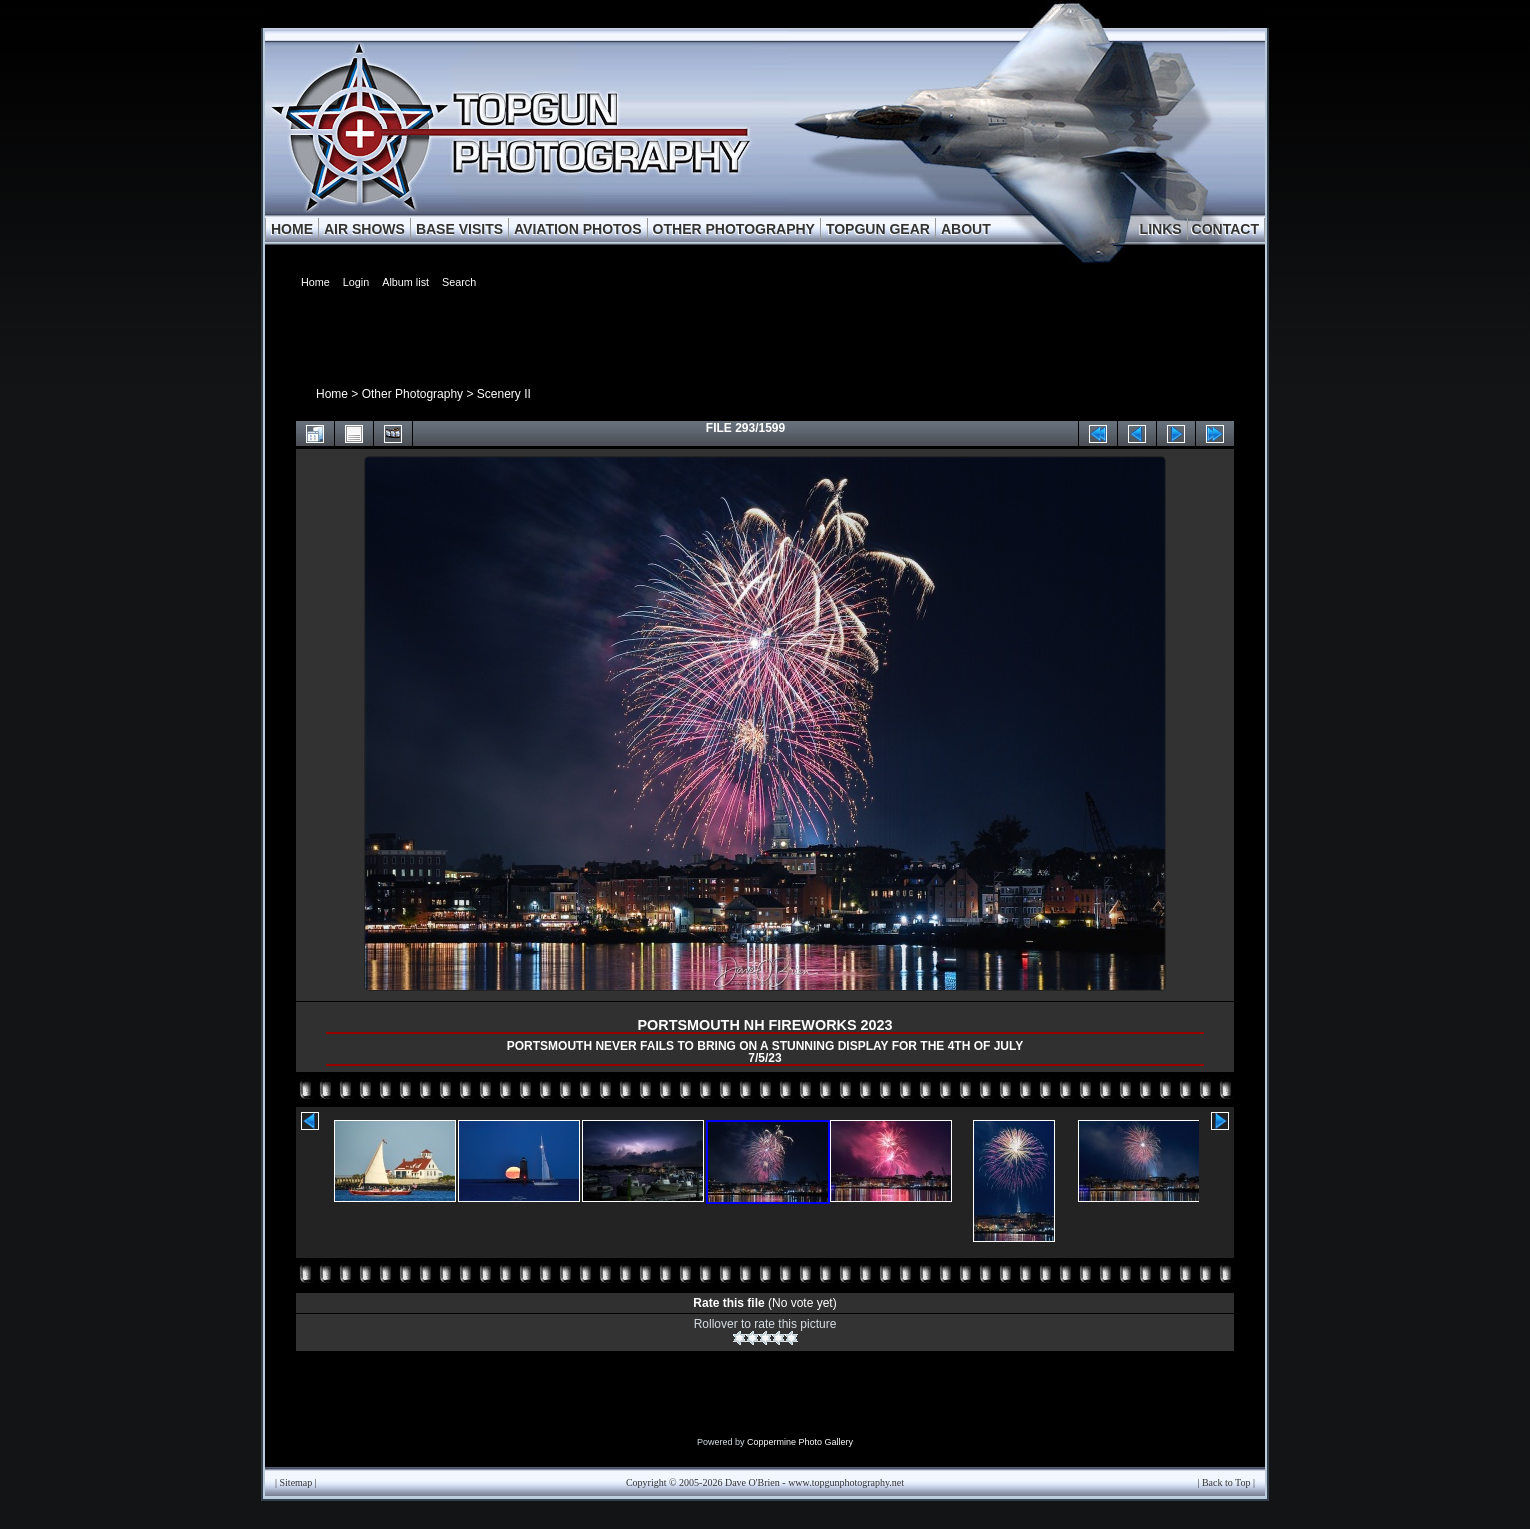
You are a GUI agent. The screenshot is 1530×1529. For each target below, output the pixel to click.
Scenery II (504, 394)
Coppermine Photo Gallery (800, 1442)
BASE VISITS (459, 229)
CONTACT (1225, 229)
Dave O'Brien (752, 1482)
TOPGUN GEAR (878, 229)
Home (332, 394)
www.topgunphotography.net (846, 1482)
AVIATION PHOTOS (578, 229)
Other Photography (412, 394)
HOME (292, 229)
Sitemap (296, 1482)
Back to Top (1226, 1482)
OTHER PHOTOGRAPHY (734, 229)
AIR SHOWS (364, 229)
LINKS (1161, 229)
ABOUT (966, 229)
